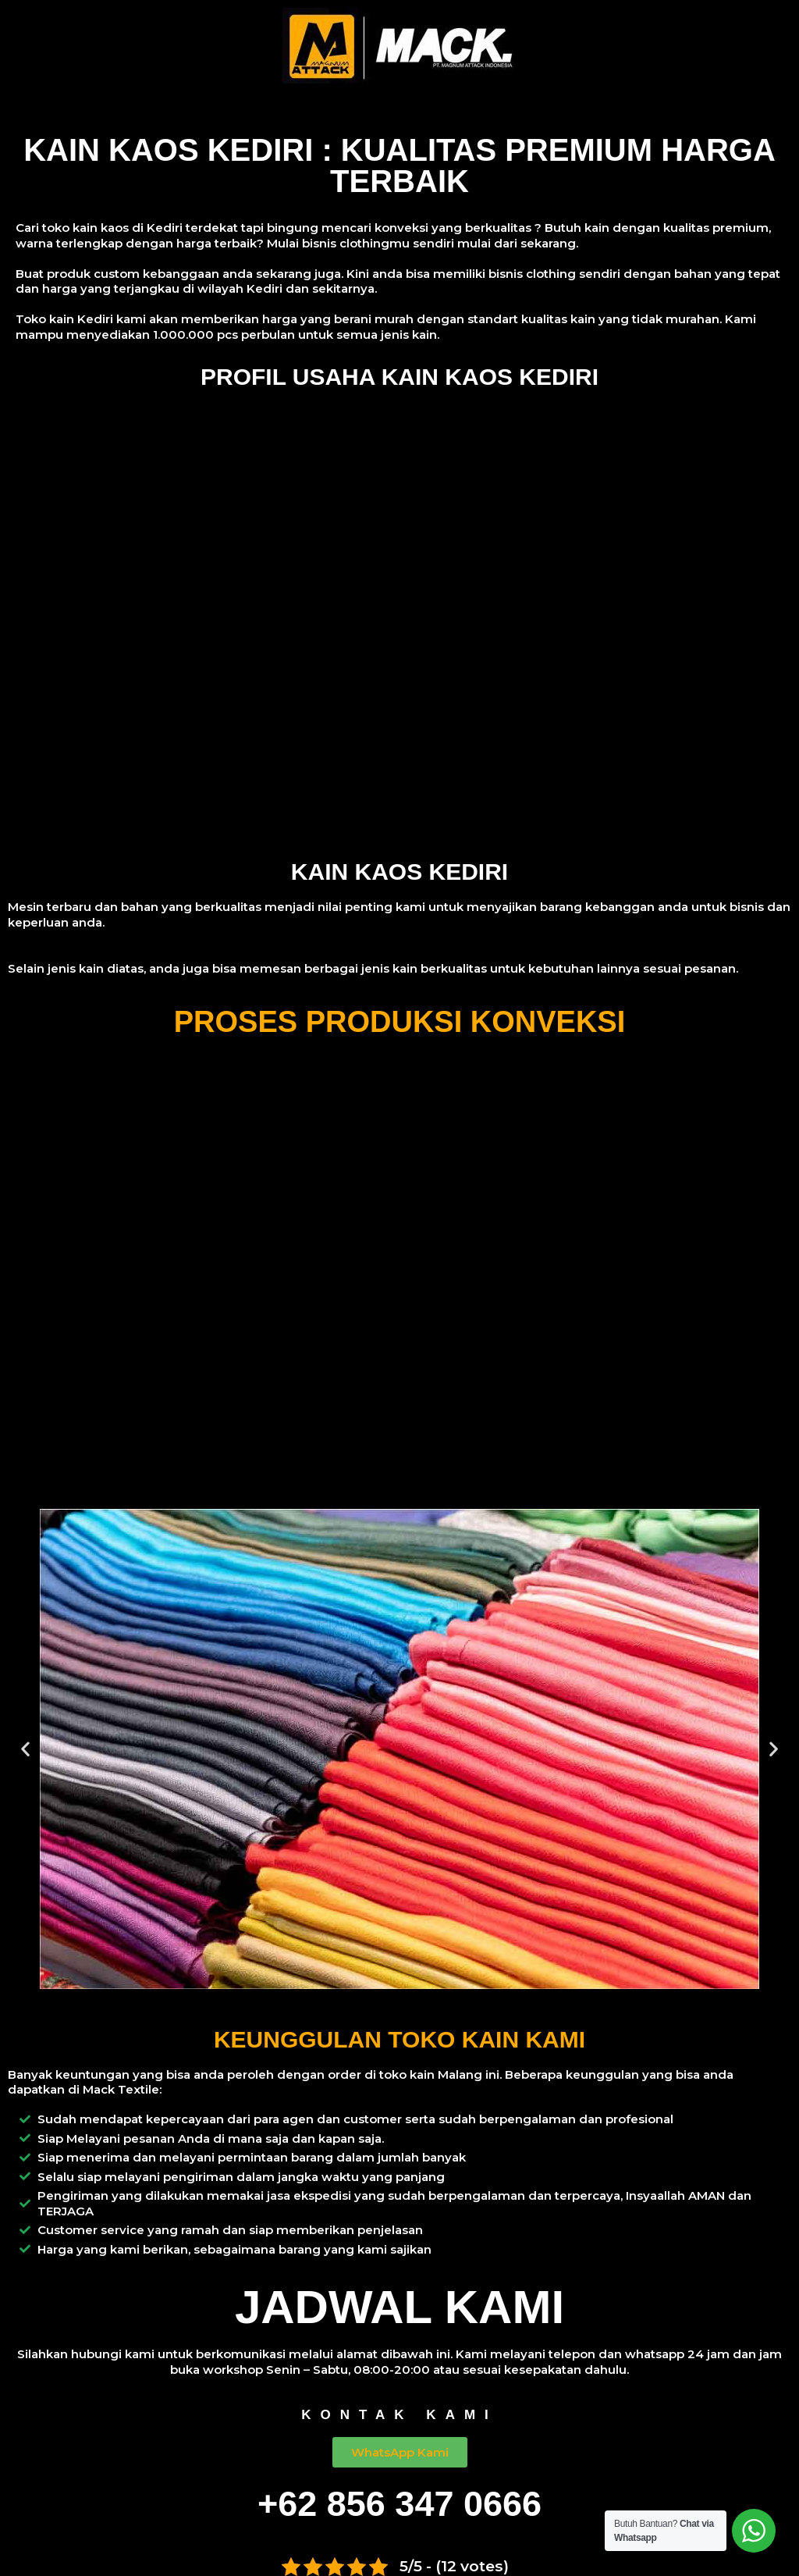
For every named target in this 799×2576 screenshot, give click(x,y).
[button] (25, 1749)
